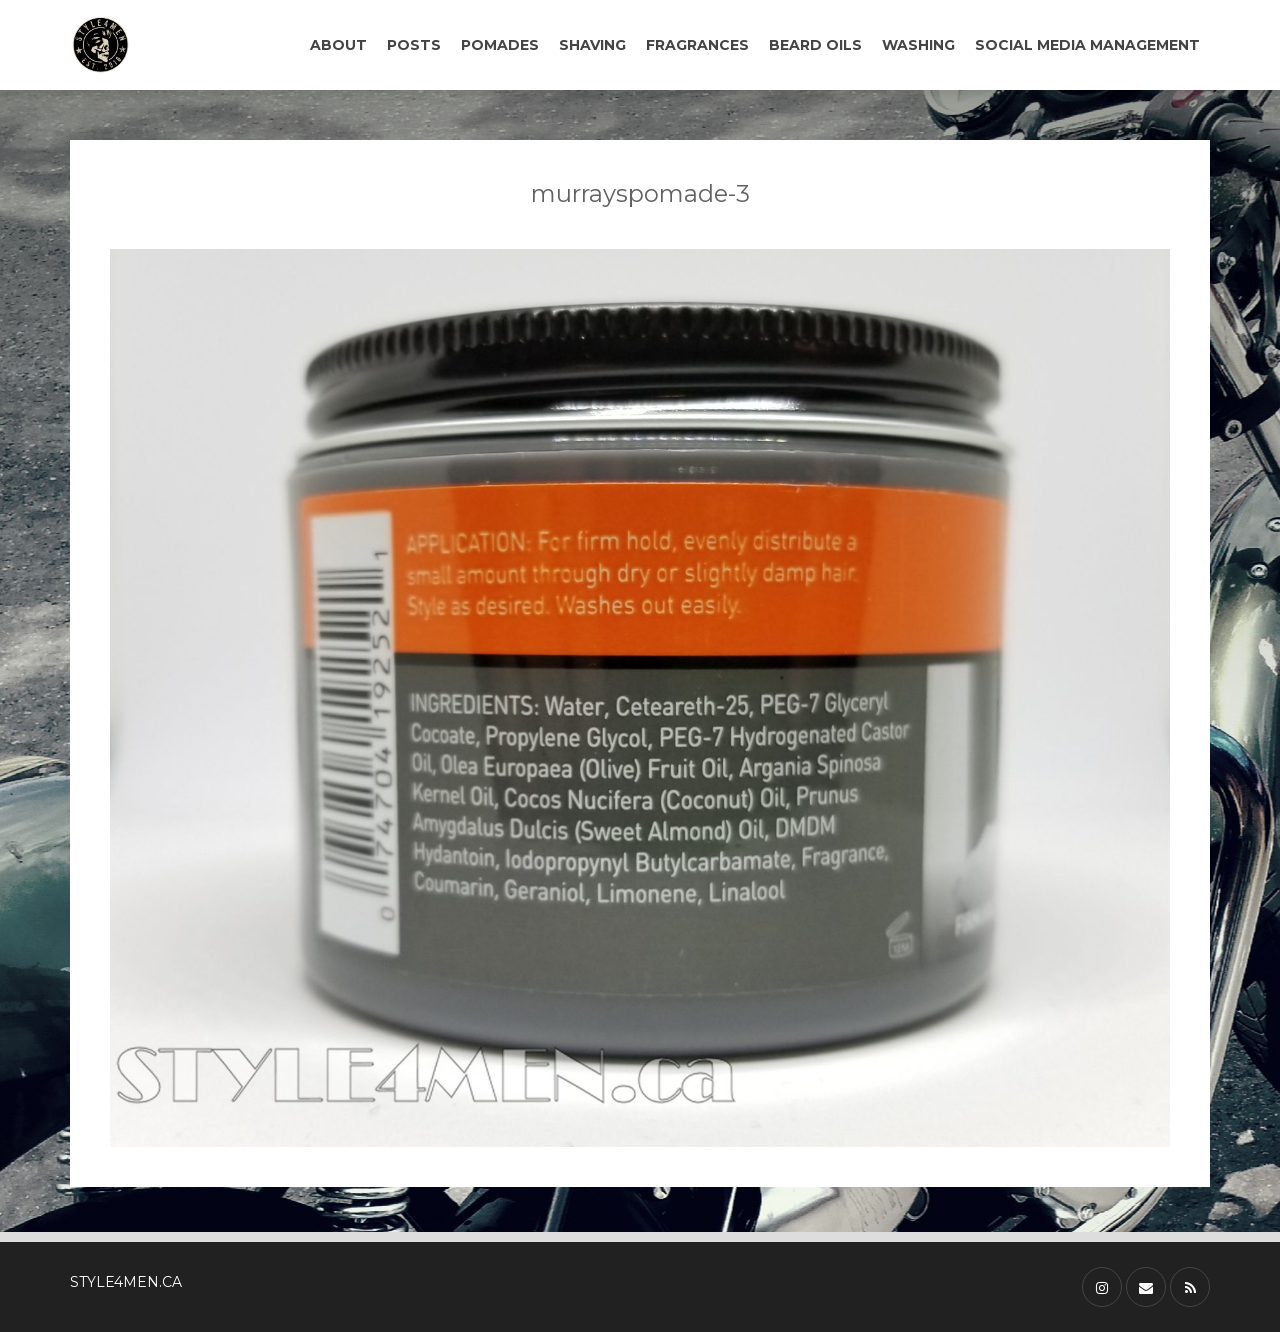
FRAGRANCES (697, 45)
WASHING (918, 45)
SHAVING (592, 45)
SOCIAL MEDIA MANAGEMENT (1087, 45)
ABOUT (338, 45)
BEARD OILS (815, 45)
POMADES (500, 45)
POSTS (414, 45)
